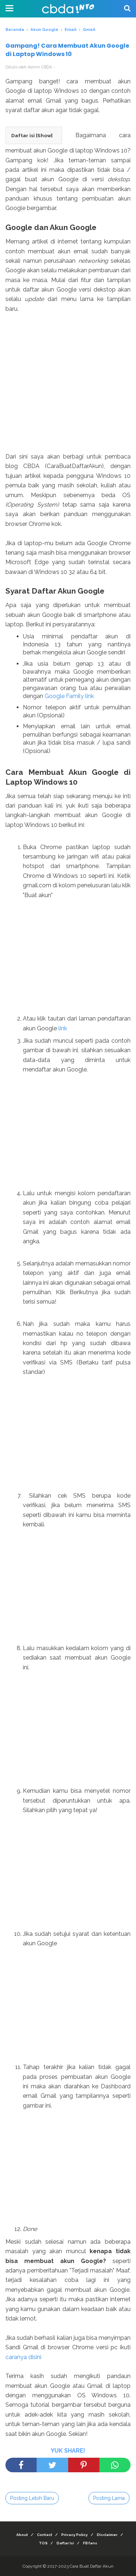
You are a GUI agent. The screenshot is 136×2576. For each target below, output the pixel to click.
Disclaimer (107, 2535)
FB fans (90, 2543)
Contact (44, 2535)
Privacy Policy (74, 2535)
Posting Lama (109, 2498)
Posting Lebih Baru (32, 2498)
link (62, 1028)
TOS (43, 2543)
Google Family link (69, 696)
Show (44, 135)
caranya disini (23, 2357)
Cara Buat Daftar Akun (92, 2566)
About (22, 2535)
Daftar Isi (65, 2543)
